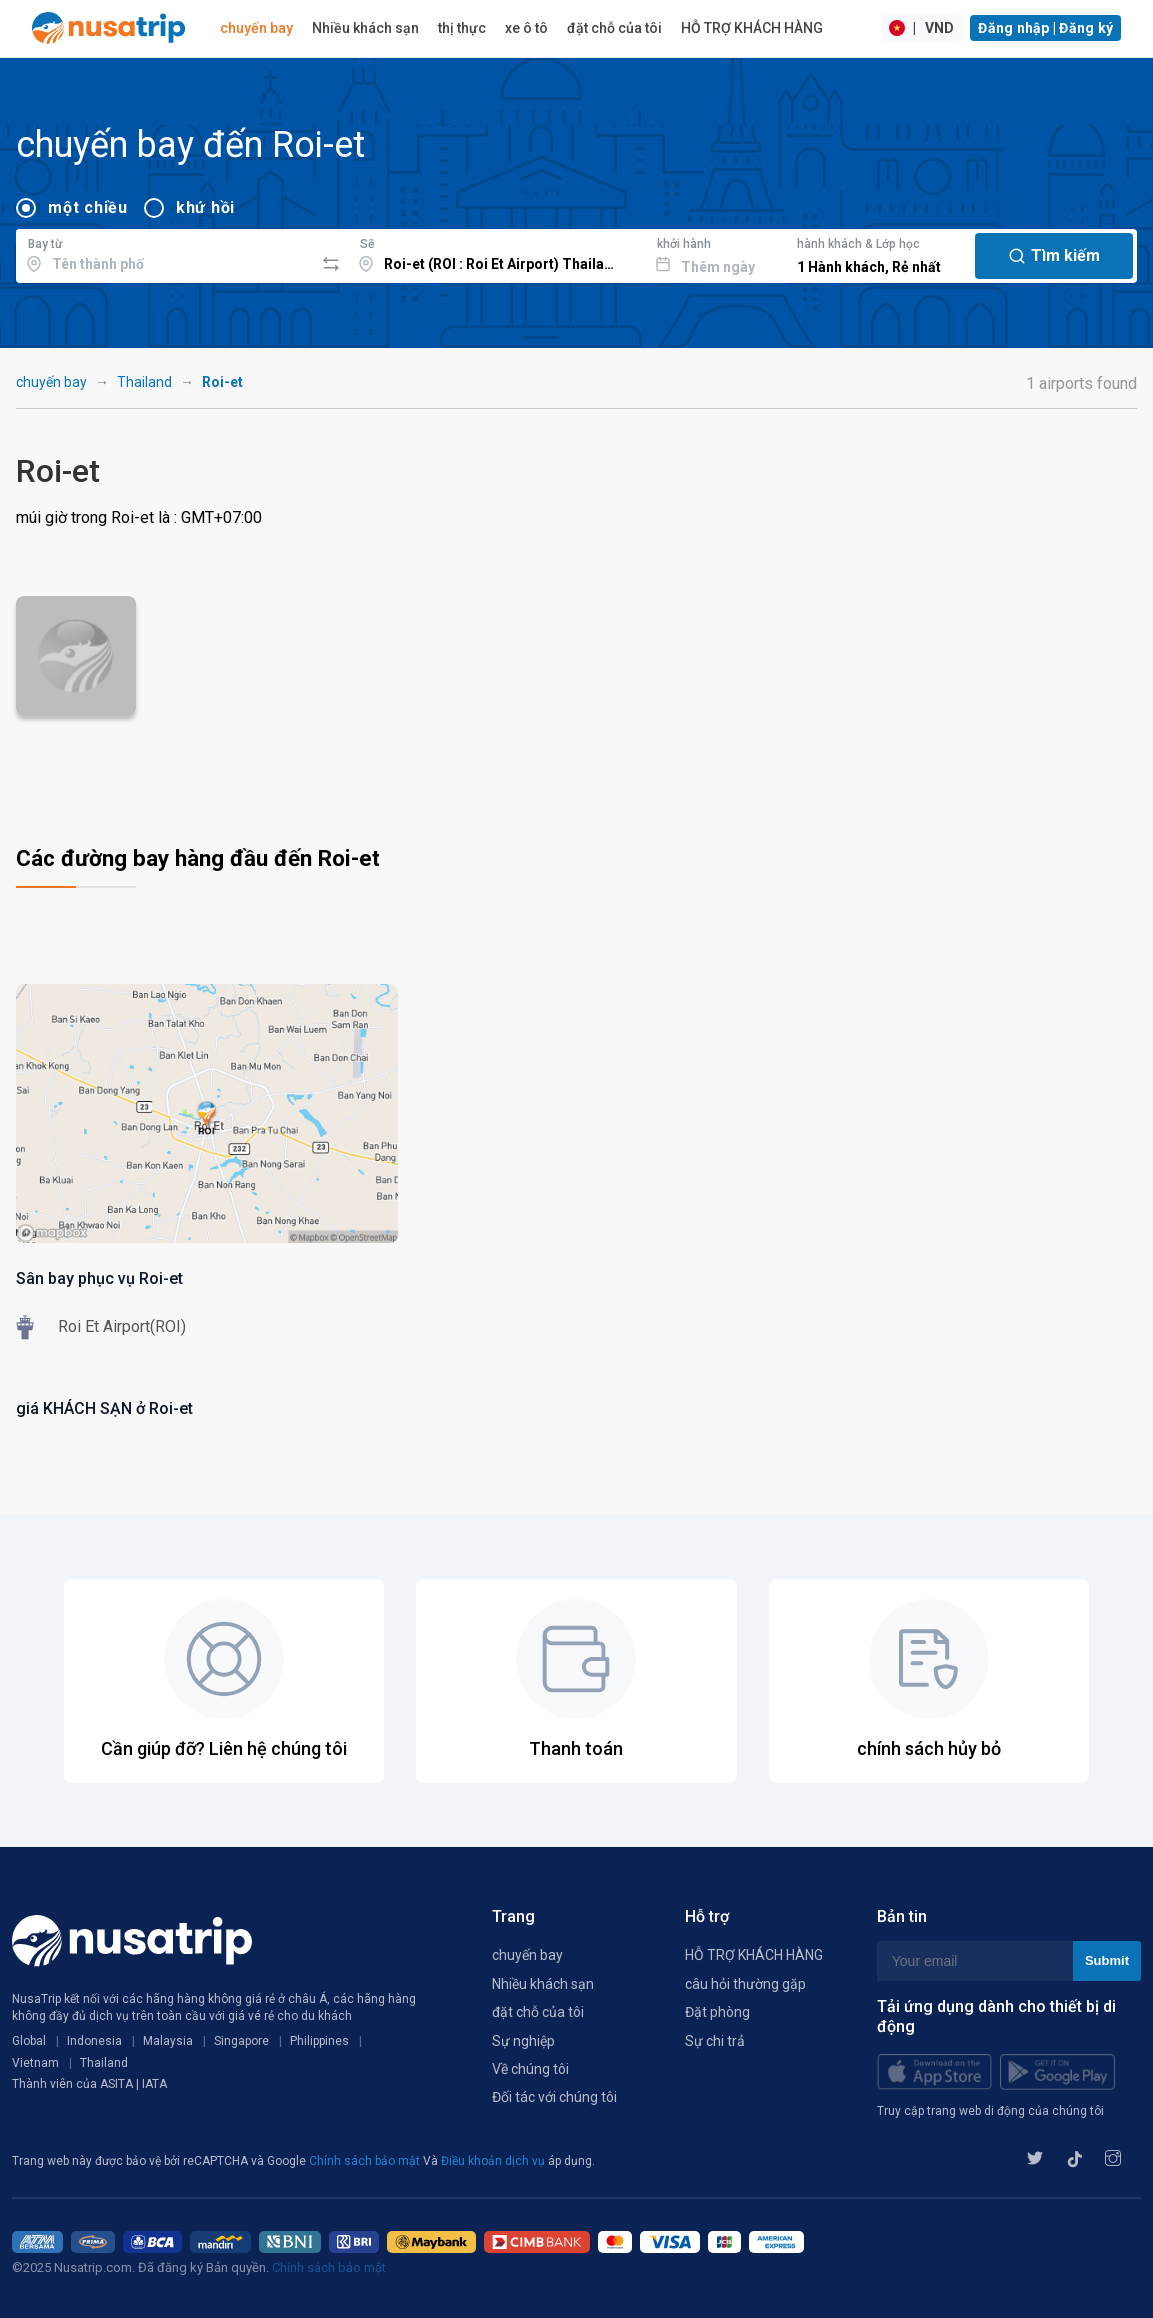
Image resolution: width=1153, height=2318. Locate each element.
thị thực (462, 28)
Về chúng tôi (530, 2069)
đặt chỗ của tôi (614, 28)
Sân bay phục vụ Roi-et (99, 1278)
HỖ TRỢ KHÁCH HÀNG (752, 28)
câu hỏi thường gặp (745, 1984)
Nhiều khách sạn (365, 28)
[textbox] (165, 253)
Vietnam (35, 2063)
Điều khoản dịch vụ (494, 2161)
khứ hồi (205, 207)
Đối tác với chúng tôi (554, 2097)
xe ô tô (526, 28)
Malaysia (168, 2041)
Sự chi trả (715, 2041)
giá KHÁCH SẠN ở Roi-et (104, 1408)
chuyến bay (256, 28)
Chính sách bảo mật (366, 2161)
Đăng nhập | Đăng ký (1045, 28)
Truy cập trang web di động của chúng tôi (990, 2111)
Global (29, 2041)
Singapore (241, 2041)
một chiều (88, 207)
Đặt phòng (717, 2012)
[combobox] (165, 253)
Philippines (319, 2041)
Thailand (144, 382)
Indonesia (94, 2041)
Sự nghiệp (523, 2041)
